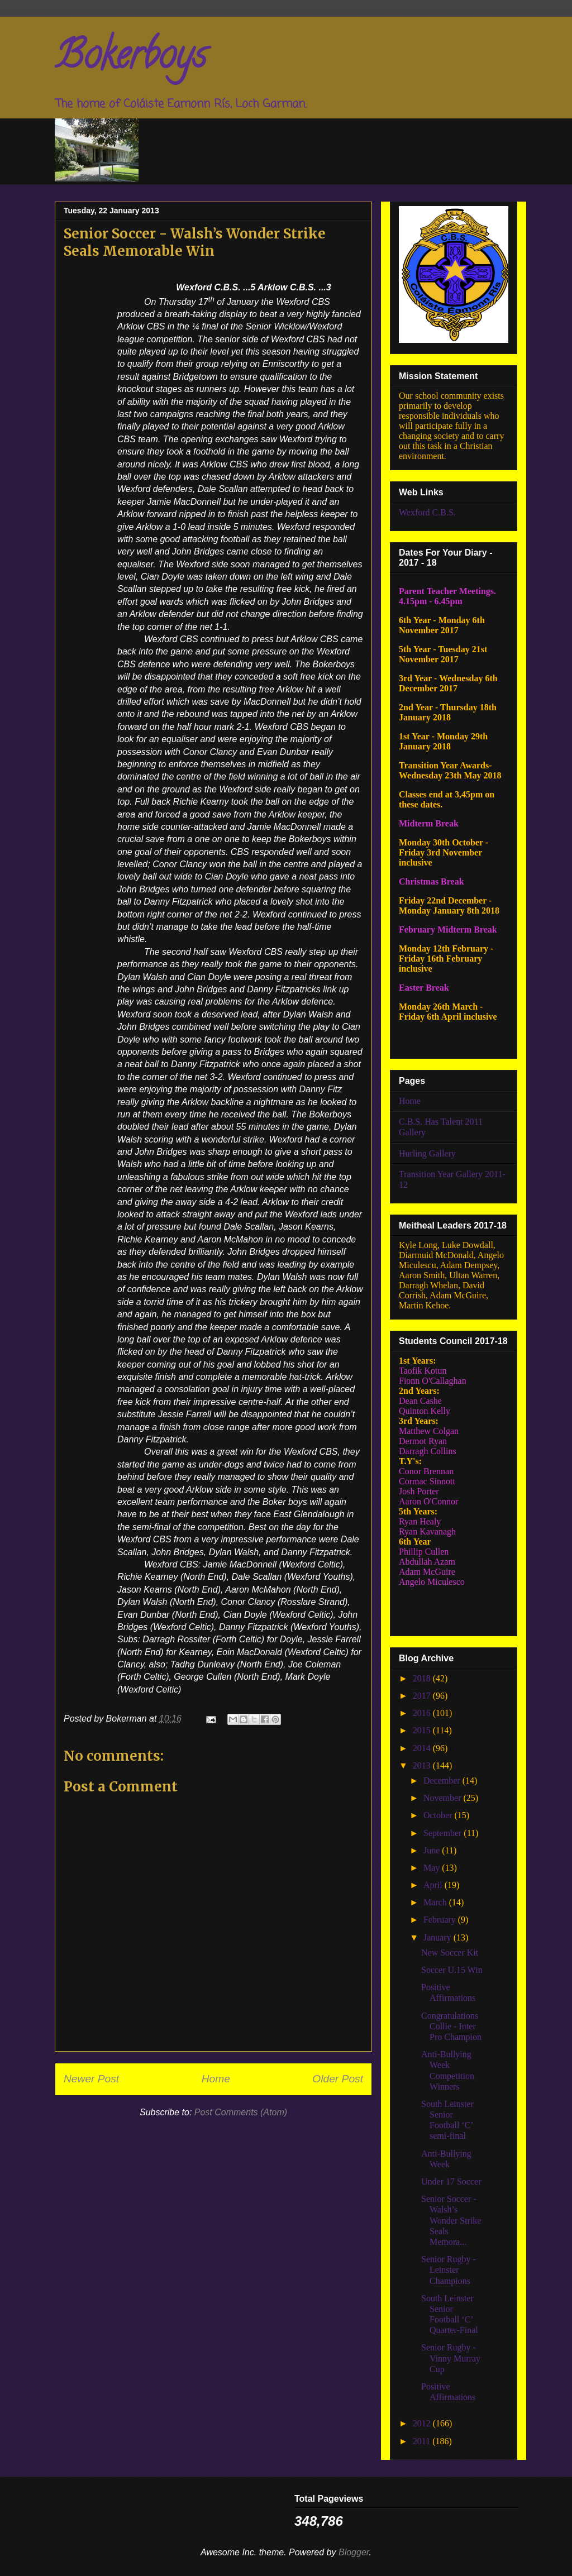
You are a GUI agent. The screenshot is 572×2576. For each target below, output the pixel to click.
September (443, 1833)
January (438, 1937)
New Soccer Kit (449, 1952)
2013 (423, 1765)
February (440, 1919)
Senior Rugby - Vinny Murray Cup (450, 2358)
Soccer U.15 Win (452, 1970)
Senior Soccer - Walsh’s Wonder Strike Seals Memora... (451, 2220)
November (443, 1798)
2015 (423, 1730)
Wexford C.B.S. (427, 512)
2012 (423, 2423)
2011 (422, 2441)
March (436, 1902)
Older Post (337, 2079)
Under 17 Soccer (451, 2181)
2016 (423, 1713)
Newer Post (91, 2079)
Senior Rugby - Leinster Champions (448, 2269)
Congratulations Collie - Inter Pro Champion (451, 2026)
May (432, 1867)
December (443, 1780)
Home (216, 2079)
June (432, 1850)
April (434, 1885)
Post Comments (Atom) (240, 2112)
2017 (423, 1695)
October (439, 1815)
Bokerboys (130, 59)
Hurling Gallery (427, 1153)
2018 (423, 1678)
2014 (423, 1748)
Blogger (354, 2552)
